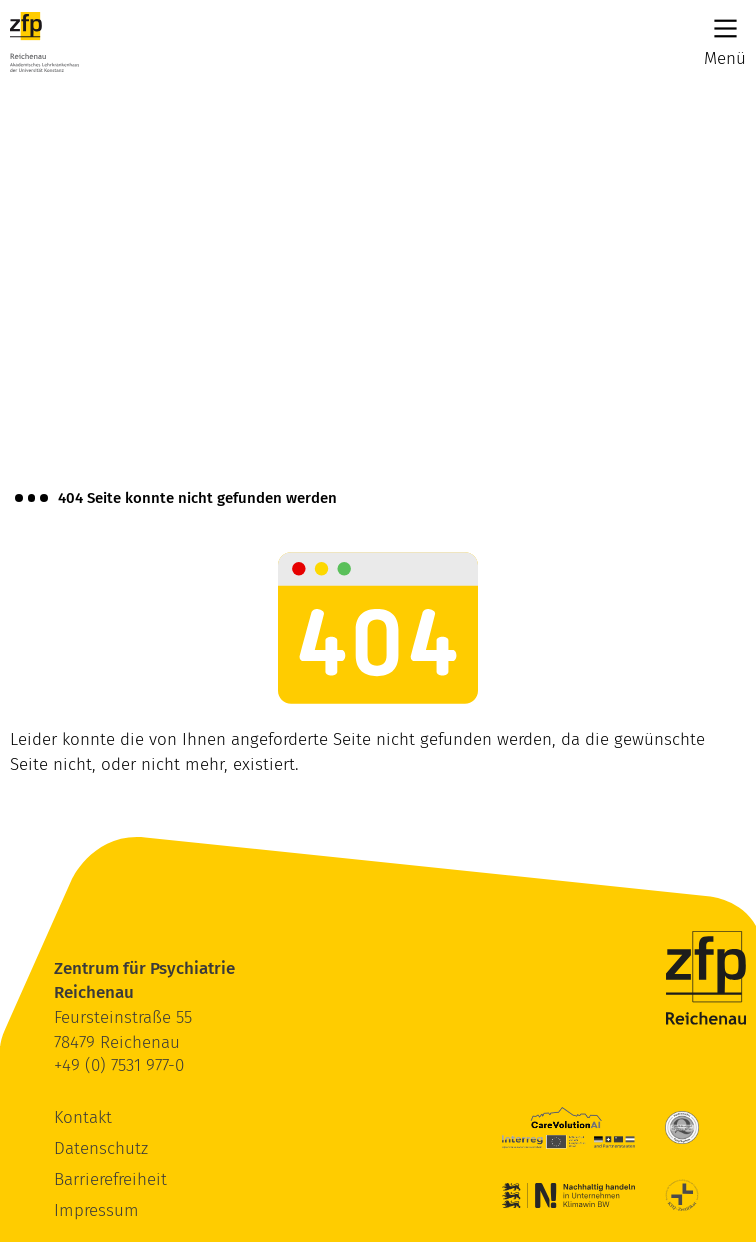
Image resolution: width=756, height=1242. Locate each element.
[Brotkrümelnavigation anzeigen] (31, 498)
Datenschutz (101, 1148)
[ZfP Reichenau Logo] (44, 42)
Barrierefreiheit (110, 1179)
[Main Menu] (725, 28)
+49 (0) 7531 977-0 (119, 1065)
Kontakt (83, 1117)
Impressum (96, 1210)
